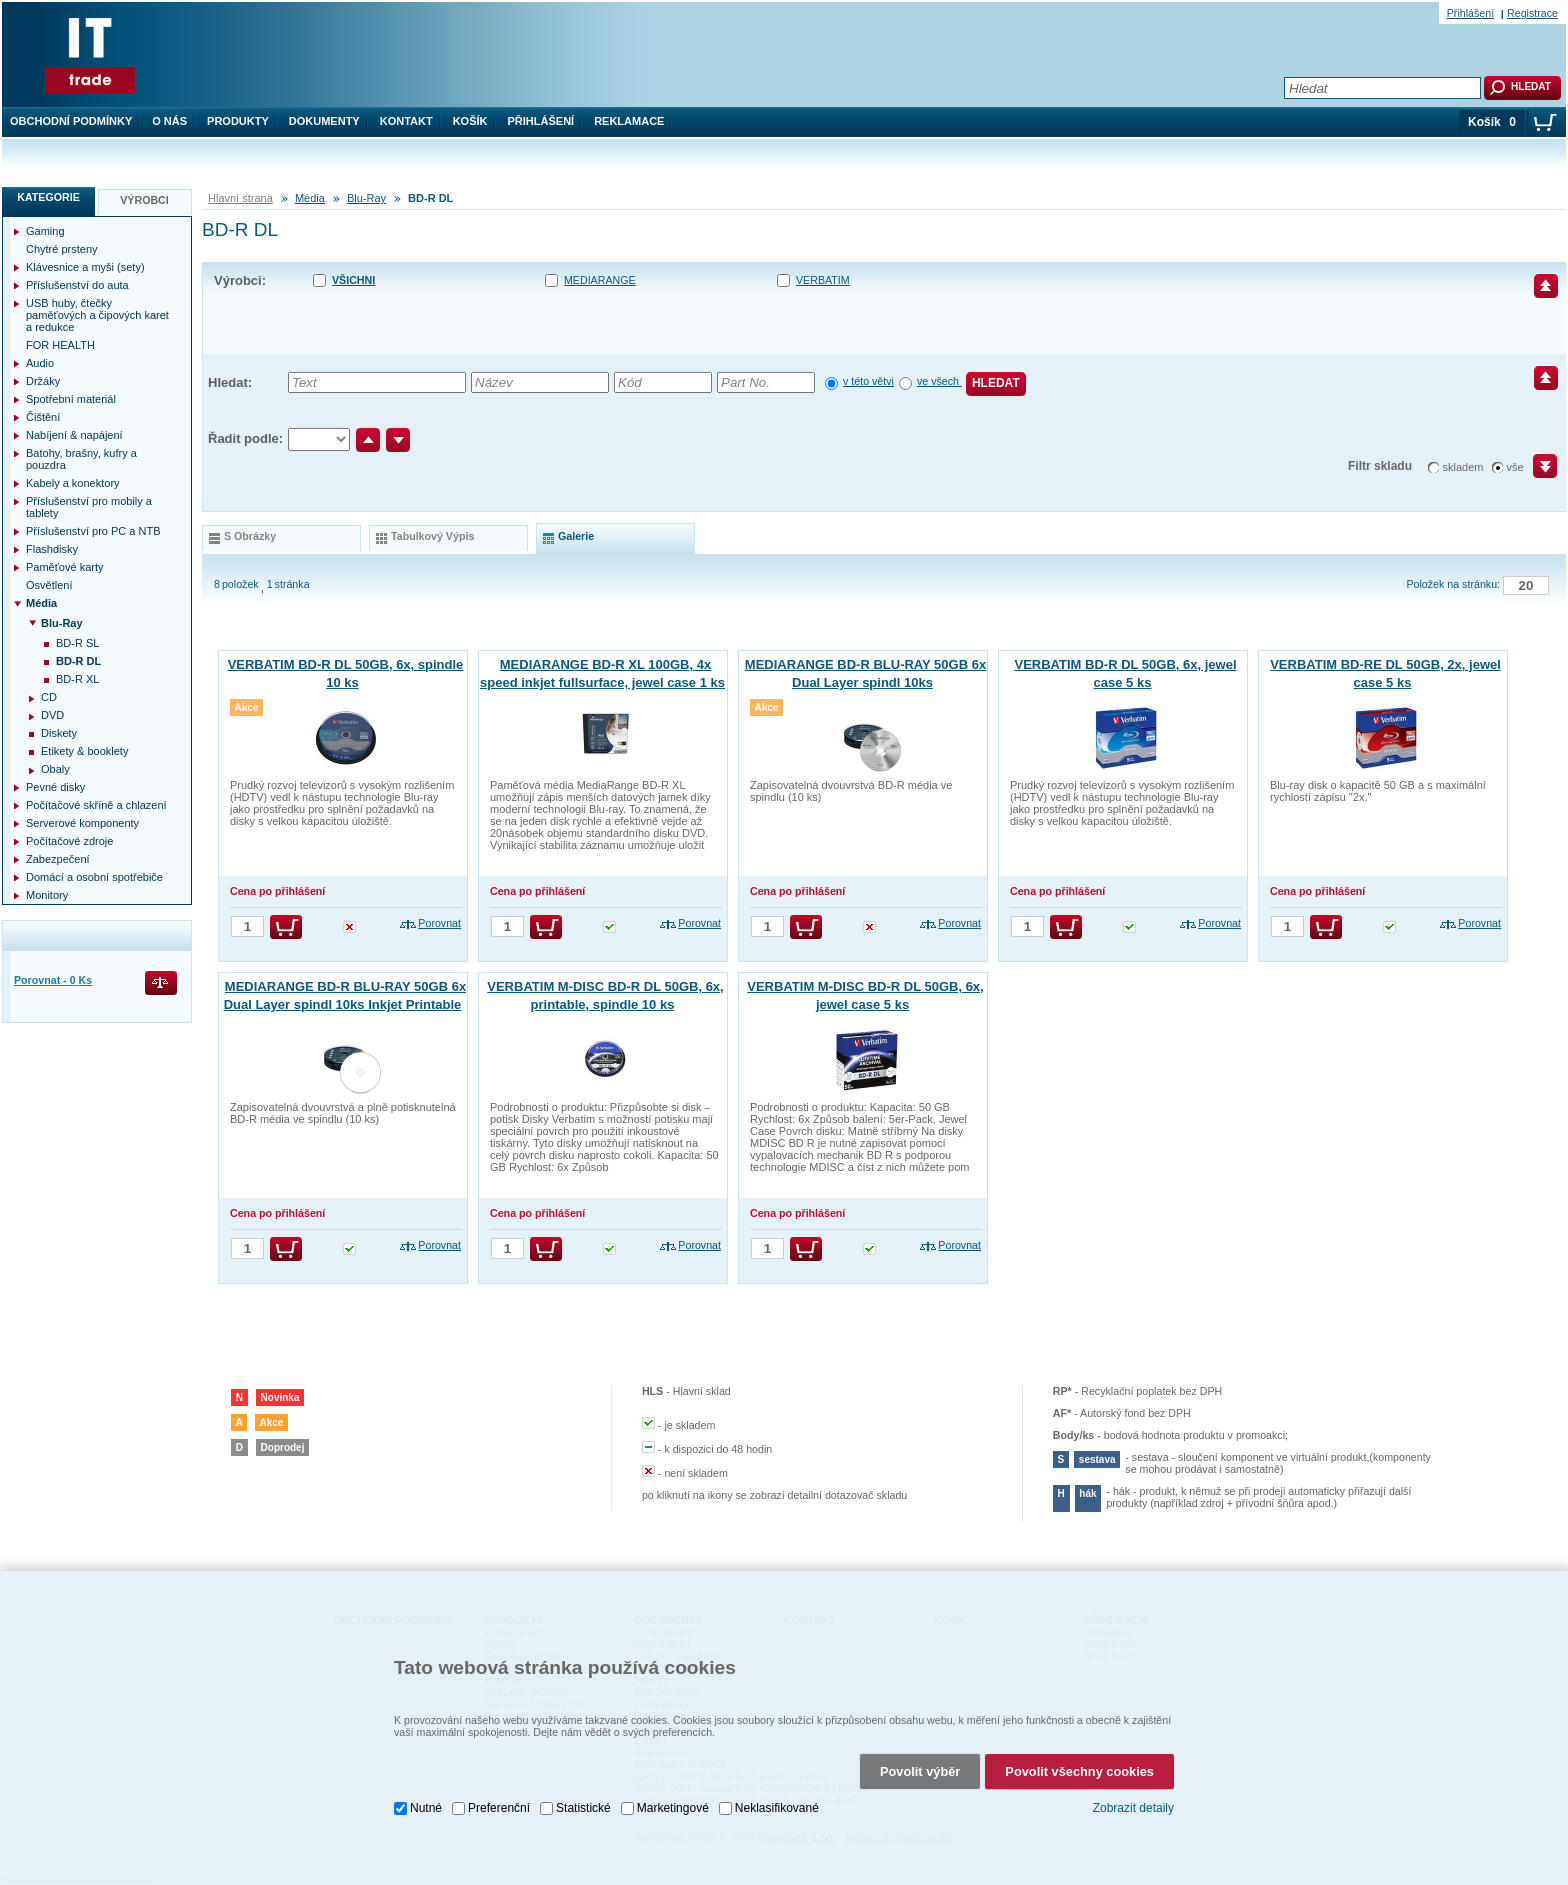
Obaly (55, 769)
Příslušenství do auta (77, 285)
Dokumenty (324, 121)
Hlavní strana (240, 198)
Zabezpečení (58, 859)
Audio (40, 363)
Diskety (59, 733)
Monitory (47, 895)
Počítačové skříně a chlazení (96, 805)
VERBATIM (823, 280)
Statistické (583, 1808)
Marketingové (673, 1808)
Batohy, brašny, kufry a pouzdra (81, 459)
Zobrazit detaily (1133, 1808)
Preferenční (499, 1808)
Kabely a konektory (73, 483)
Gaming (45, 231)
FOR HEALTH (60, 345)
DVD (52, 715)
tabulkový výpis (432, 536)
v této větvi (868, 381)
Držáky (43, 381)
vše (1515, 467)
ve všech (939, 381)
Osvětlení (49, 585)
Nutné (426, 1808)
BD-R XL (77, 679)
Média (310, 198)
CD (49, 697)
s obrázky (250, 536)
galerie (576, 536)
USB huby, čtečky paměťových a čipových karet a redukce (97, 315)
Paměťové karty (65, 567)
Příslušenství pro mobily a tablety (89, 507)
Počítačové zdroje (69, 841)
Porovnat (439, 923)
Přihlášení (541, 121)
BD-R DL (78, 661)
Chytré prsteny (62, 249)
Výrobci (144, 200)
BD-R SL (77, 643)
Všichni (353, 280)
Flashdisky (52, 549)
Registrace (1532, 13)
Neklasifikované (777, 1808)
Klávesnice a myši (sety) (85, 267)
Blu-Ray (366, 198)
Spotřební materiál (71, 399)
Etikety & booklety (84, 751)
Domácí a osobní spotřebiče (94, 877)
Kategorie (48, 197)
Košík (470, 121)
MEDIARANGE (600, 280)
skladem (1463, 467)
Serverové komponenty (82, 823)
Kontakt (406, 121)
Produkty (238, 121)
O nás (169, 121)
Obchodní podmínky (71, 121)
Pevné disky (55, 787)
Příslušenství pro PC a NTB (93, 531)
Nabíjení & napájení (74, 435)
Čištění (43, 417)
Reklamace (629, 121)
